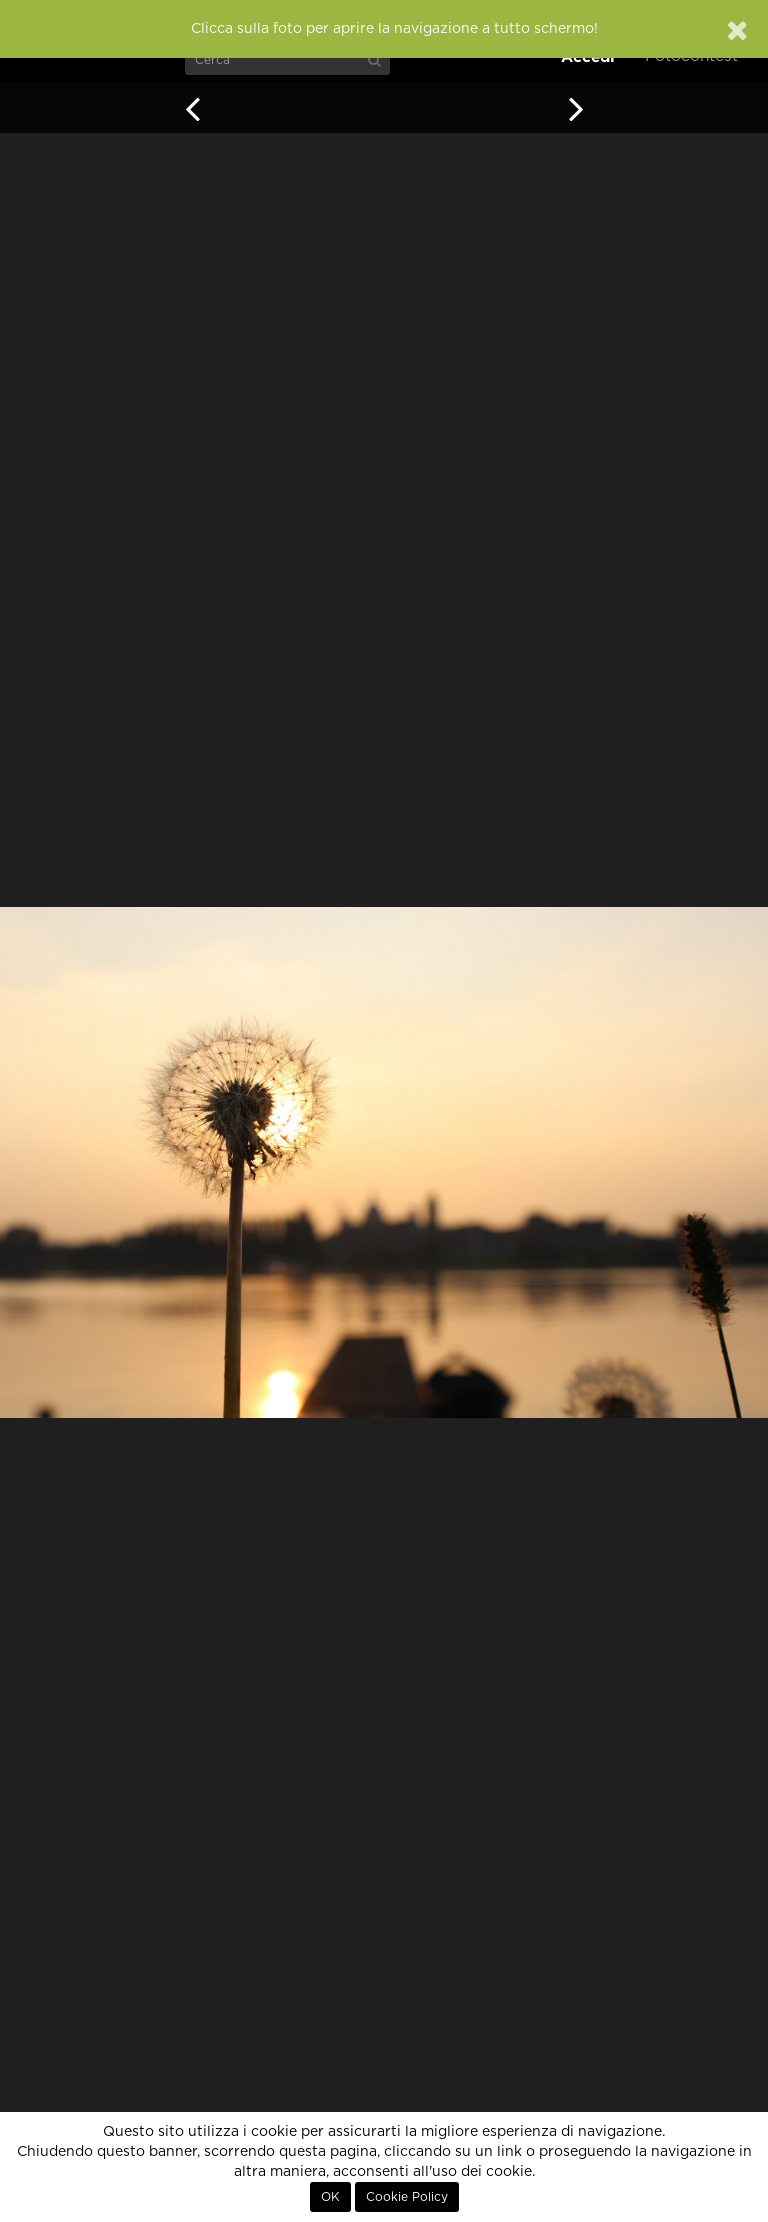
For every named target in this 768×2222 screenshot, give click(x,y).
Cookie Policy (407, 2197)
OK (330, 2197)
